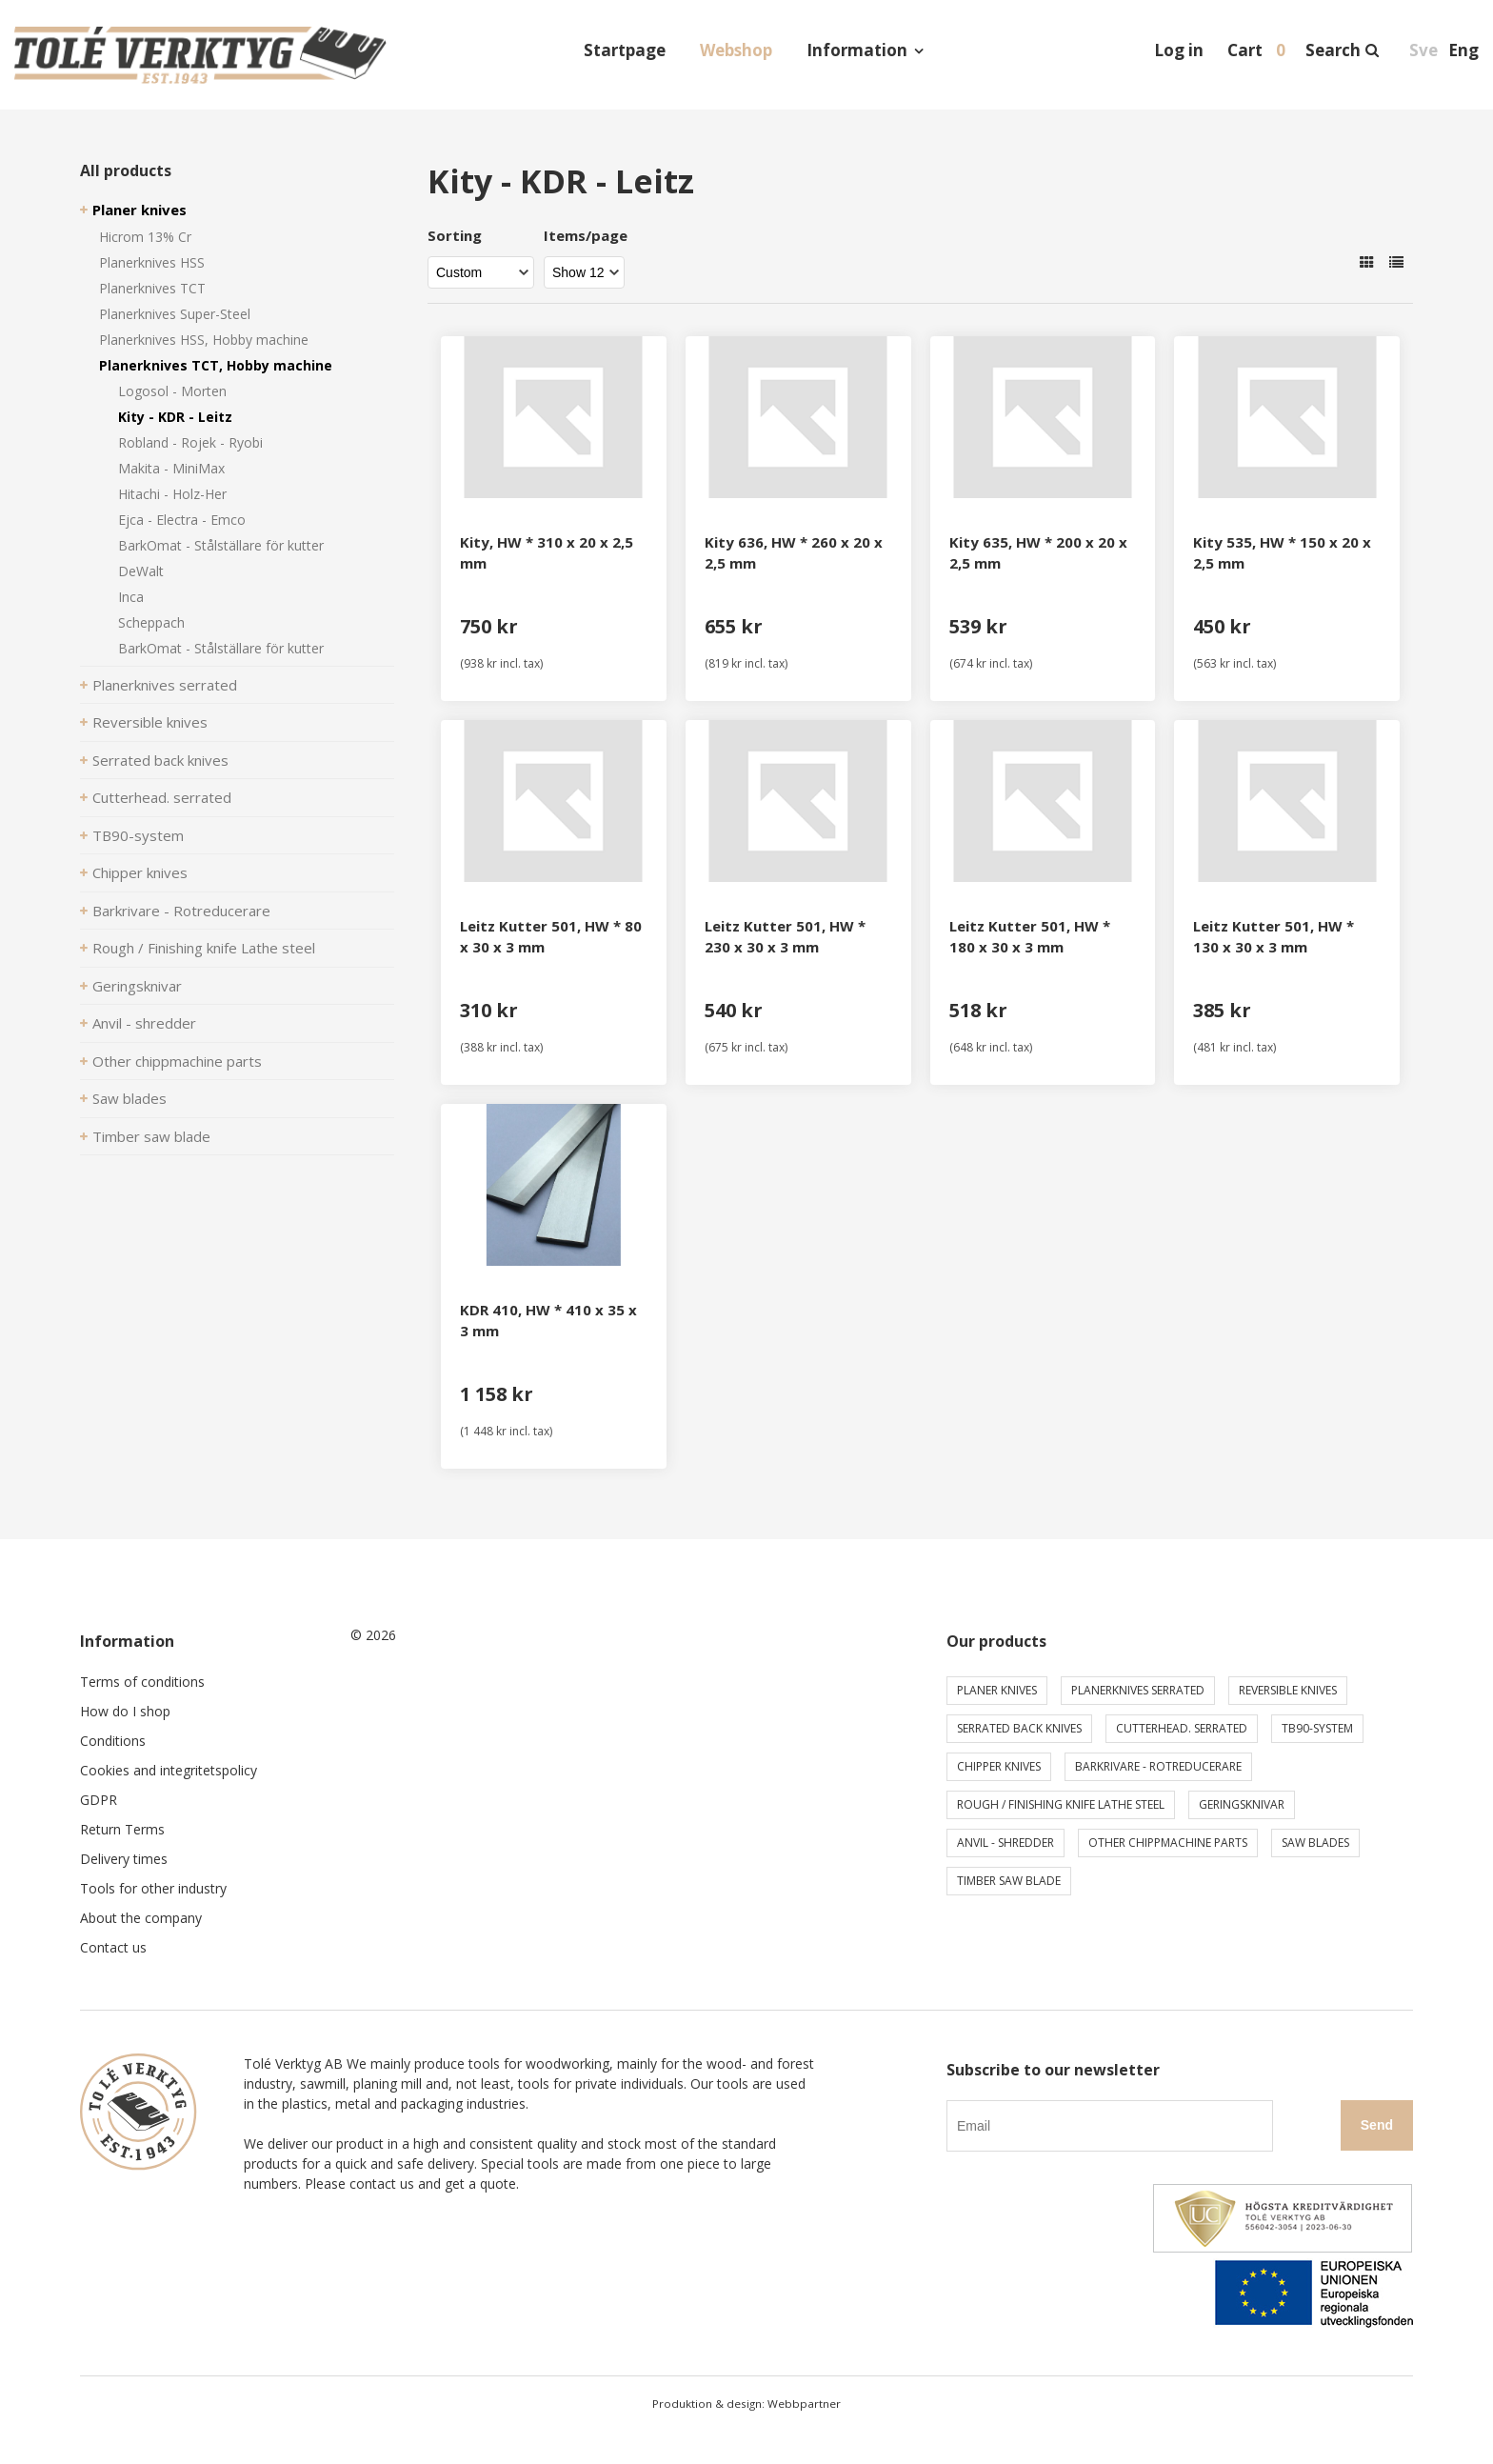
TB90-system (138, 835)
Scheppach (151, 622)
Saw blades (129, 1098)
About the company (141, 1918)
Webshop (736, 50)
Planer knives (139, 209)
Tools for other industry (153, 1888)
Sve (1423, 50)
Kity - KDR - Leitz (175, 417)
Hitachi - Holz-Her (172, 494)
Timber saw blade (151, 1136)
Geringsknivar (137, 985)
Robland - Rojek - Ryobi (190, 442)
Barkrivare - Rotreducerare (181, 910)
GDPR (98, 1800)
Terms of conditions (142, 1682)
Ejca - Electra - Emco (182, 520)
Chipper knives (140, 872)
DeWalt (141, 571)
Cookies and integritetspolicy (168, 1770)
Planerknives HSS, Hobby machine (204, 340)
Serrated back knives (160, 760)
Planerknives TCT (152, 288)
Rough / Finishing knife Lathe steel (203, 947)
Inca (131, 597)
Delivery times (124, 1859)
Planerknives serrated (164, 684)
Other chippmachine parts (177, 1061)
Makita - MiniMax (171, 468)
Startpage (625, 50)
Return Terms (122, 1829)
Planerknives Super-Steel (174, 314)
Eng (1463, 50)
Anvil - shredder (144, 1022)
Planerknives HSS (152, 262)
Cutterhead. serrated (161, 797)
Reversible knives (150, 721)
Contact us (113, 1947)
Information (856, 50)
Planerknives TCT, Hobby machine (215, 365)
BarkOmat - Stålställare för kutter (221, 545)
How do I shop (125, 1711)
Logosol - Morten (172, 391)
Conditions (113, 1741)
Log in (1179, 50)
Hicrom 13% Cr (145, 237)
